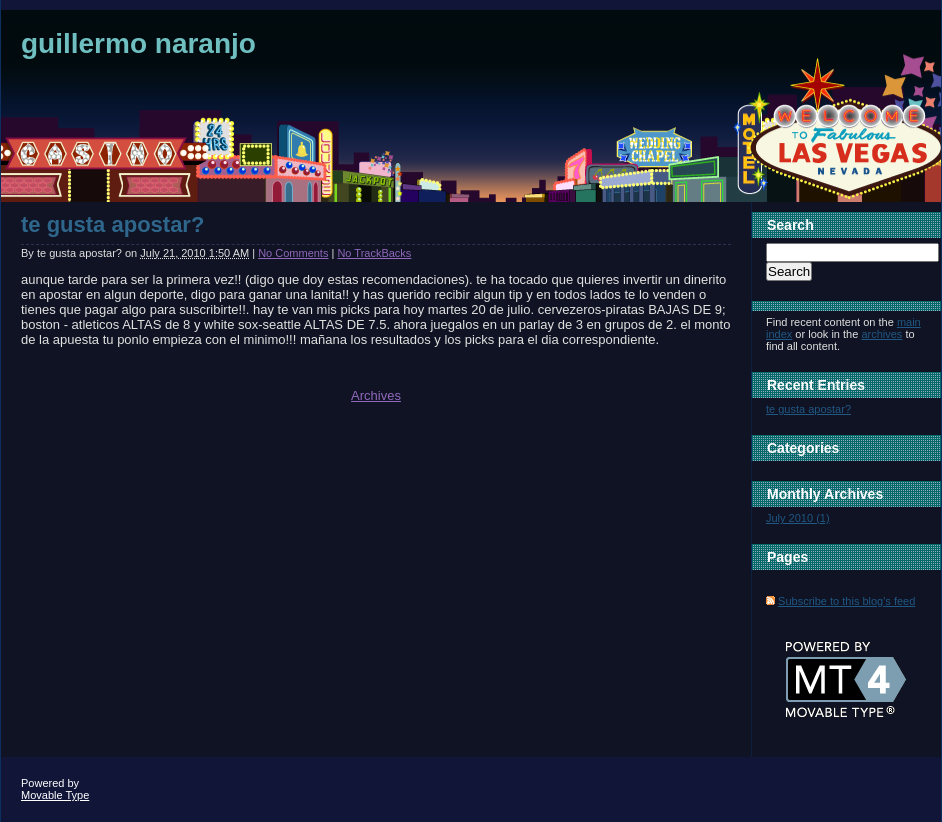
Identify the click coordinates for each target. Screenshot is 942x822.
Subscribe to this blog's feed (846, 601)
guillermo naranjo (138, 43)
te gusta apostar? (112, 224)
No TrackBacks (374, 253)
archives (881, 334)
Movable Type (55, 795)
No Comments (293, 253)
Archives (376, 395)
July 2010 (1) (798, 518)
